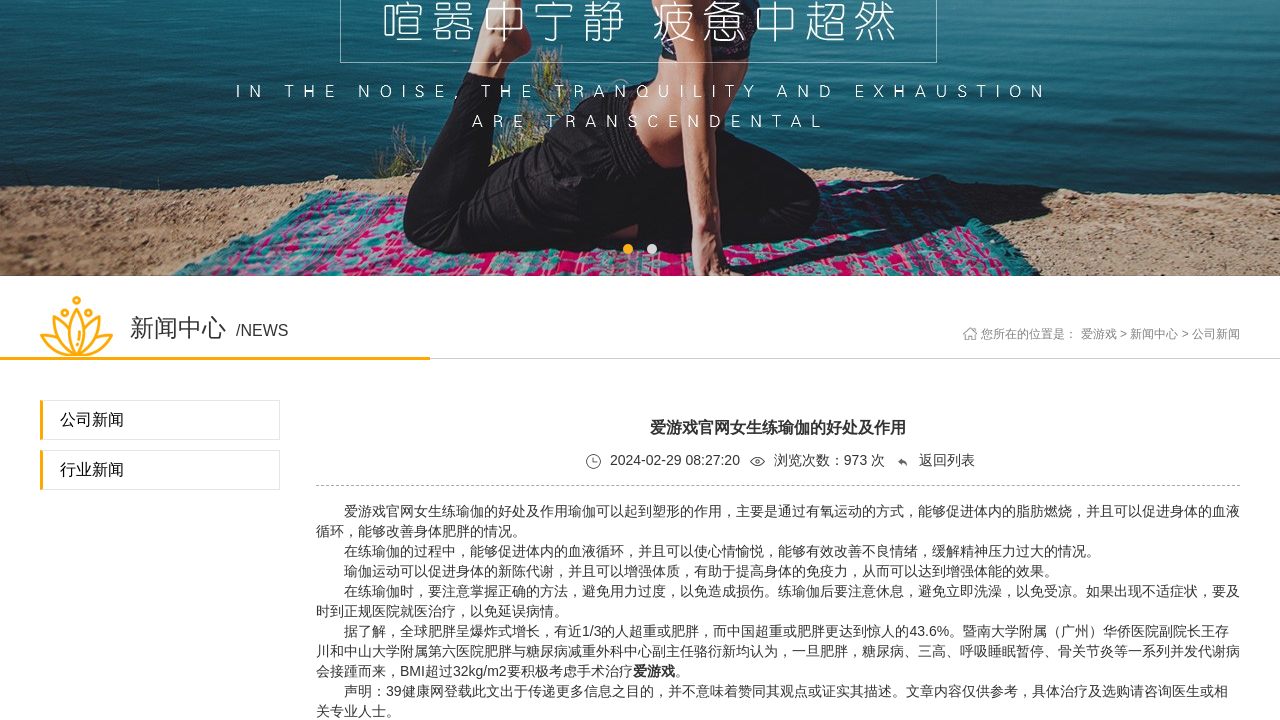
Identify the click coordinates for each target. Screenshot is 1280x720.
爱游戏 (1099, 334)
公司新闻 (1216, 334)
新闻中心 (1154, 334)
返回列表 (935, 460)
